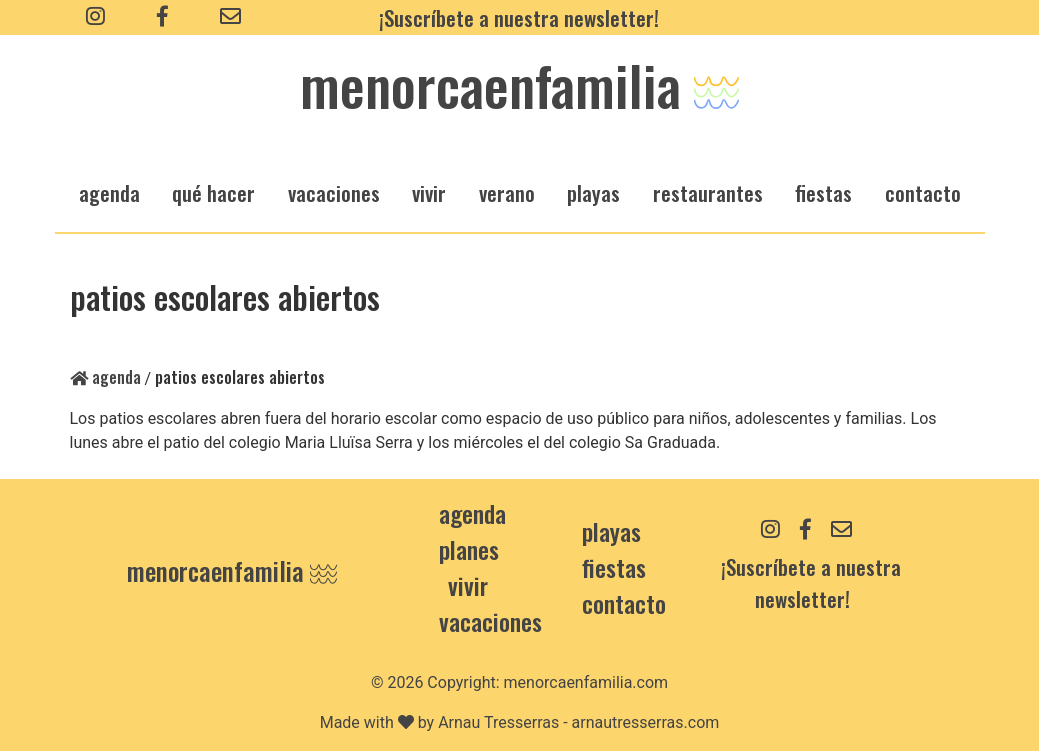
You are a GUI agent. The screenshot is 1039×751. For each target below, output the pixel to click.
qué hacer (213, 192)
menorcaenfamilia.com (586, 682)
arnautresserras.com (646, 722)
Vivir (468, 585)
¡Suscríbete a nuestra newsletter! (519, 17)
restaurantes (708, 192)
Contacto (923, 192)
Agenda (105, 377)
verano (507, 192)
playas (593, 192)
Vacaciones (490, 621)
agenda (109, 192)
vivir (429, 192)
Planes (469, 549)
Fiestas (614, 567)
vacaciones (334, 192)
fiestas (823, 192)
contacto (624, 603)
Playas (611, 531)
